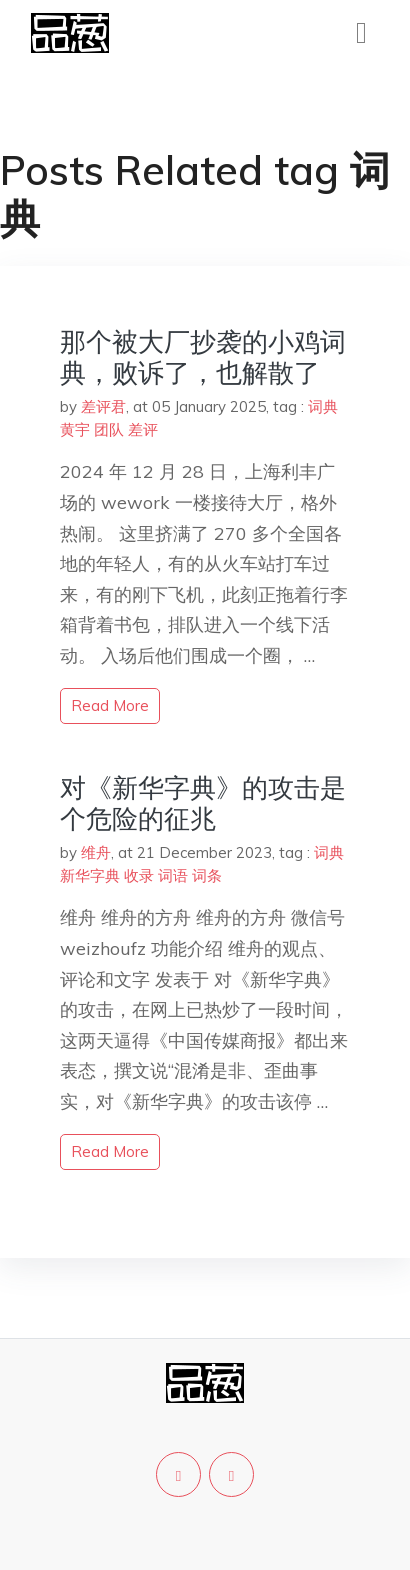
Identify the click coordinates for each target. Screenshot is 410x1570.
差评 (143, 429)
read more (110, 705)
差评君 (103, 406)
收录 (139, 875)
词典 (323, 406)
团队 (109, 429)
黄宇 (75, 429)
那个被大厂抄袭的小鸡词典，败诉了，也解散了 (203, 357)
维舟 (96, 852)
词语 (173, 875)
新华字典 (90, 875)
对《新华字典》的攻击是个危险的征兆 (203, 803)
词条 (207, 875)
